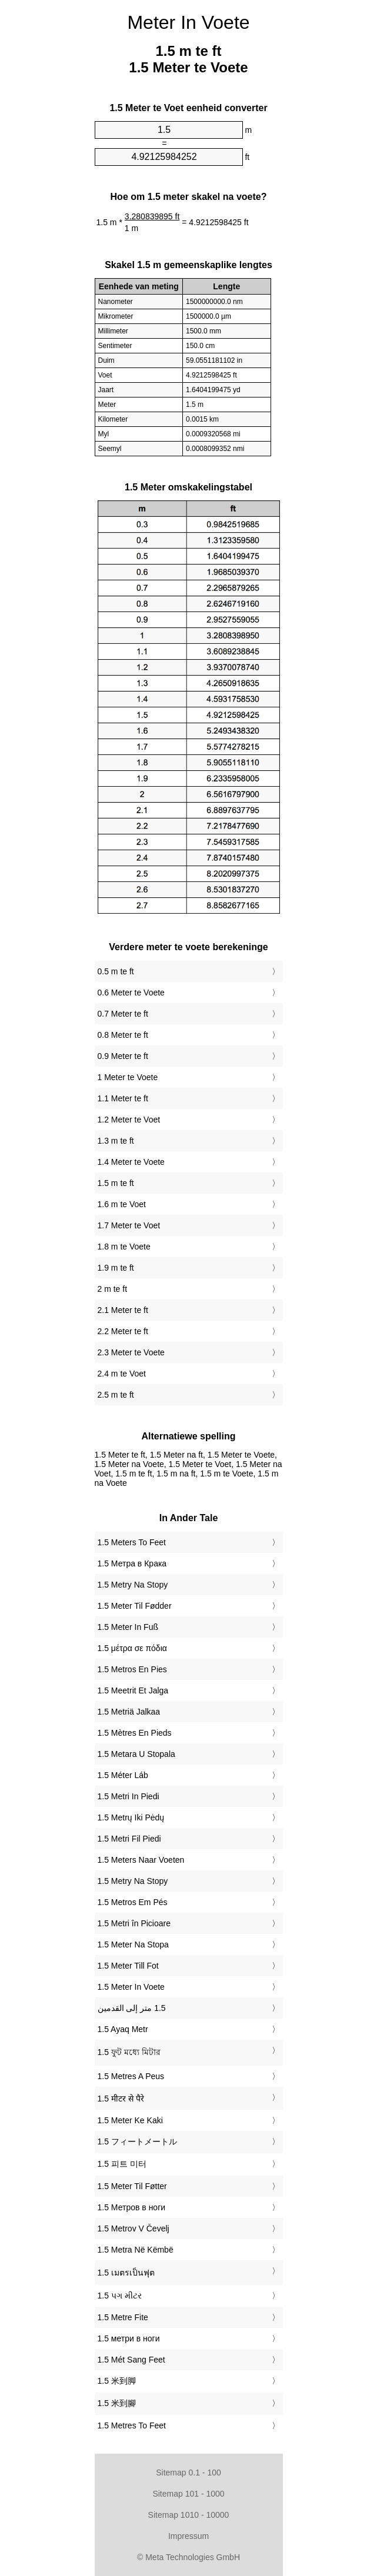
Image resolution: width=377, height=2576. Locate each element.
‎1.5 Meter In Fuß (128, 1627)
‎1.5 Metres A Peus (131, 2076)
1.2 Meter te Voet (129, 1119)
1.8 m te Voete (124, 1246)
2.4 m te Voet (122, 1373)
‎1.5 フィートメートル (137, 2141)
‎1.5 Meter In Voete (131, 1987)
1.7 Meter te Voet (129, 1225)
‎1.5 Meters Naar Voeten (141, 1860)
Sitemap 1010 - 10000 (188, 2515)
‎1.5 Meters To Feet (132, 1542)
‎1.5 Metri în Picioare (134, 1923)
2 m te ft (113, 1289)
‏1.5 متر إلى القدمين (132, 2008)
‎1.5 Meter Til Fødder (135, 1606)
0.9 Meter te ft (123, 1056)
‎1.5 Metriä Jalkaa (129, 1711)
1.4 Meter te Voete (131, 1162)
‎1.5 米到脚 (117, 2380)
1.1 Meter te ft (123, 1098)
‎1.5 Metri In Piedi (128, 1796)
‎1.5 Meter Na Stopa (133, 1944)
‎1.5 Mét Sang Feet (131, 2359)
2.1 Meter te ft (123, 1310)
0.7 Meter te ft (123, 1013)
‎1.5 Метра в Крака (132, 1563)
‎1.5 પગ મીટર (120, 2295)
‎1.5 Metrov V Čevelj (133, 2228)
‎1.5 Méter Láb (123, 1775)
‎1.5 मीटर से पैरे (121, 2098)
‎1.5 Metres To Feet (132, 2425)
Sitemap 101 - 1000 (188, 2493)
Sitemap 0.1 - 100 (188, 2472)
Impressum (188, 2536)
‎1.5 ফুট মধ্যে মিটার (129, 2052)
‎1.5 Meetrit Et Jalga (133, 1690)
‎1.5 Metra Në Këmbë (136, 2249)
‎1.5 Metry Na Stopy (133, 1584)
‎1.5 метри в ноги (129, 2338)
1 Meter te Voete (128, 1077)
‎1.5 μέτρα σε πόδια (132, 1648)
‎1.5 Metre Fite (123, 2317)
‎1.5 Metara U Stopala (136, 1754)
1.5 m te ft (116, 1183)
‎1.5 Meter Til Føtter (132, 2186)
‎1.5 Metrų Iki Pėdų (131, 1817)
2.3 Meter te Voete (131, 1352)
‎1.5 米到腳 (117, 2403)
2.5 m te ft (116, 1394)
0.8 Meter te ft (123, 1035)
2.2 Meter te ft (123, 1331)
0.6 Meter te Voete (131, 992)
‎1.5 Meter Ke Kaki (130, 2120)
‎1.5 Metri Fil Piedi (129, 1838)
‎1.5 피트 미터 (122, 2164)
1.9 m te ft (116, 1267)
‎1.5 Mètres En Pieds (135, 1733)
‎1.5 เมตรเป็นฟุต (126, 2272)
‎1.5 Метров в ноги (132, 2207)
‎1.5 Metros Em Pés (133, 1902)
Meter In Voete (188, 22)
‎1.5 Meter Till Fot (128, 1965)
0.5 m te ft (116, 971)
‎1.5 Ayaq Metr (123, 2029)
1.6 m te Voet (122, 1204)
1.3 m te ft (116, 1140)
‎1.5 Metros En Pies (132, 1669)
